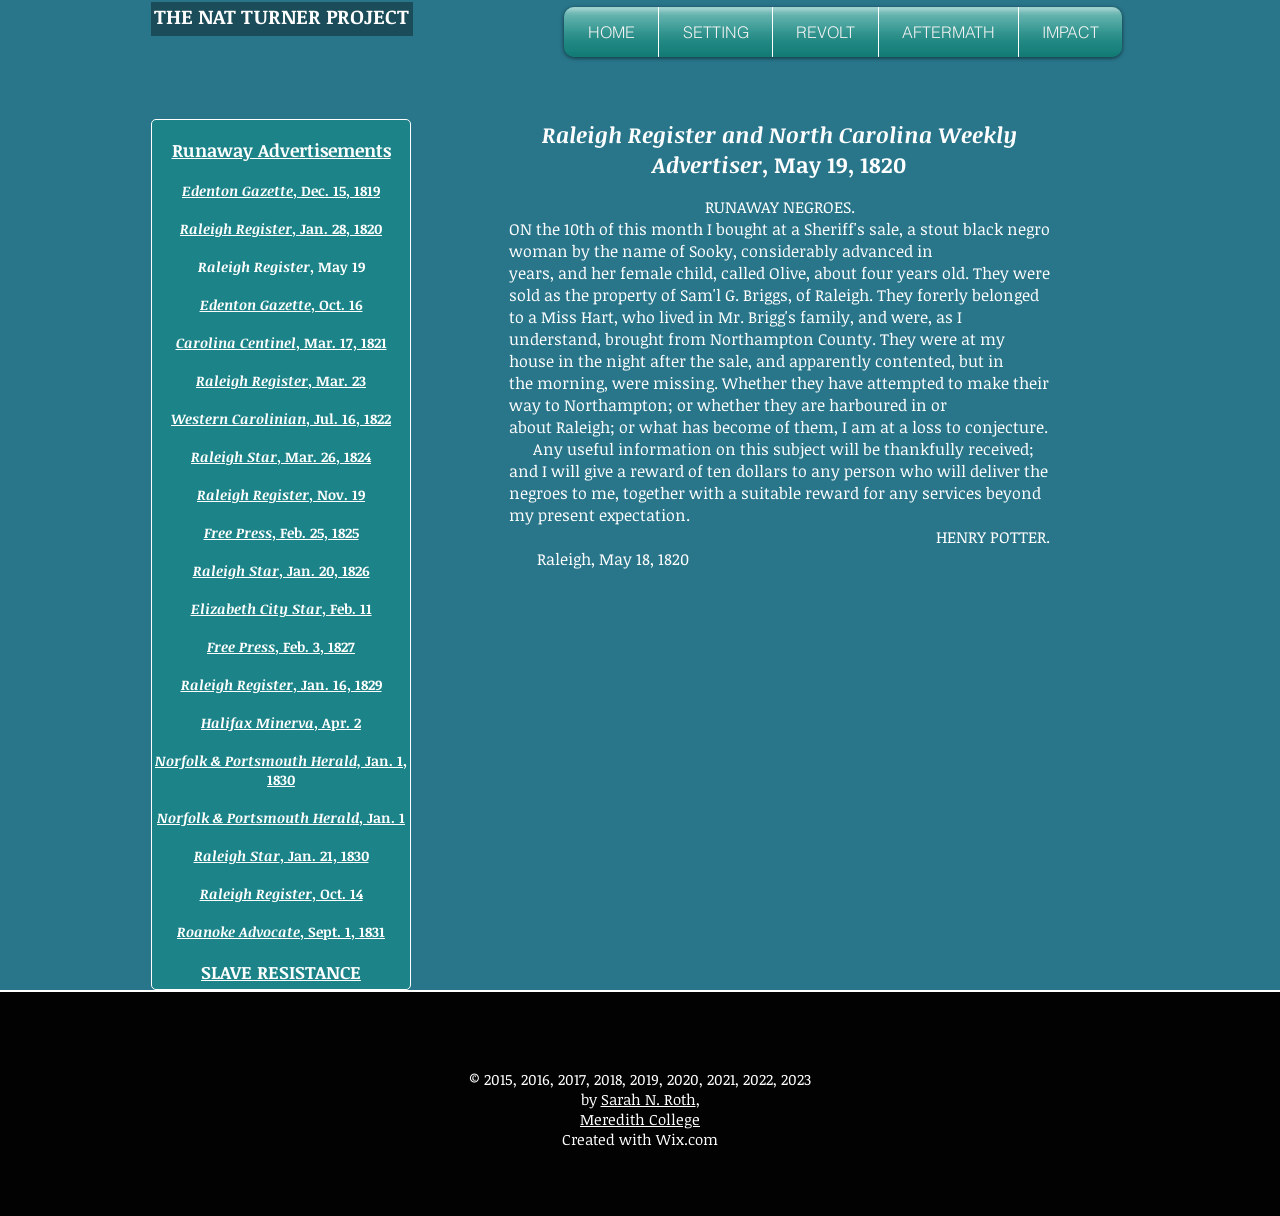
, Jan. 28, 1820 (281, 228)
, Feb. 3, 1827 (281, 646)
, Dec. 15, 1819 (281, 190)
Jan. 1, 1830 (281, 770)
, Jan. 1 (281, 817)
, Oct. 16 (281, 304)
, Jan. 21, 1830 (281, 855)
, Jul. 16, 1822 (281, 418)
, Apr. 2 (281, 722)
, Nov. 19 (281, 494)
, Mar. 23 (281, 380)
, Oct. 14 (281, 893)
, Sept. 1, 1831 (281, 931)
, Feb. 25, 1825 (281, 532)
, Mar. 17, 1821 (281, 342)
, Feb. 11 (281, 608)
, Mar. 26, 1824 (281, 456)
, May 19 (281, 266)
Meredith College (640, 1119)
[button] (715, 32)
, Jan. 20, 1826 (281, 570)
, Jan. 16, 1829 (281, 684)
